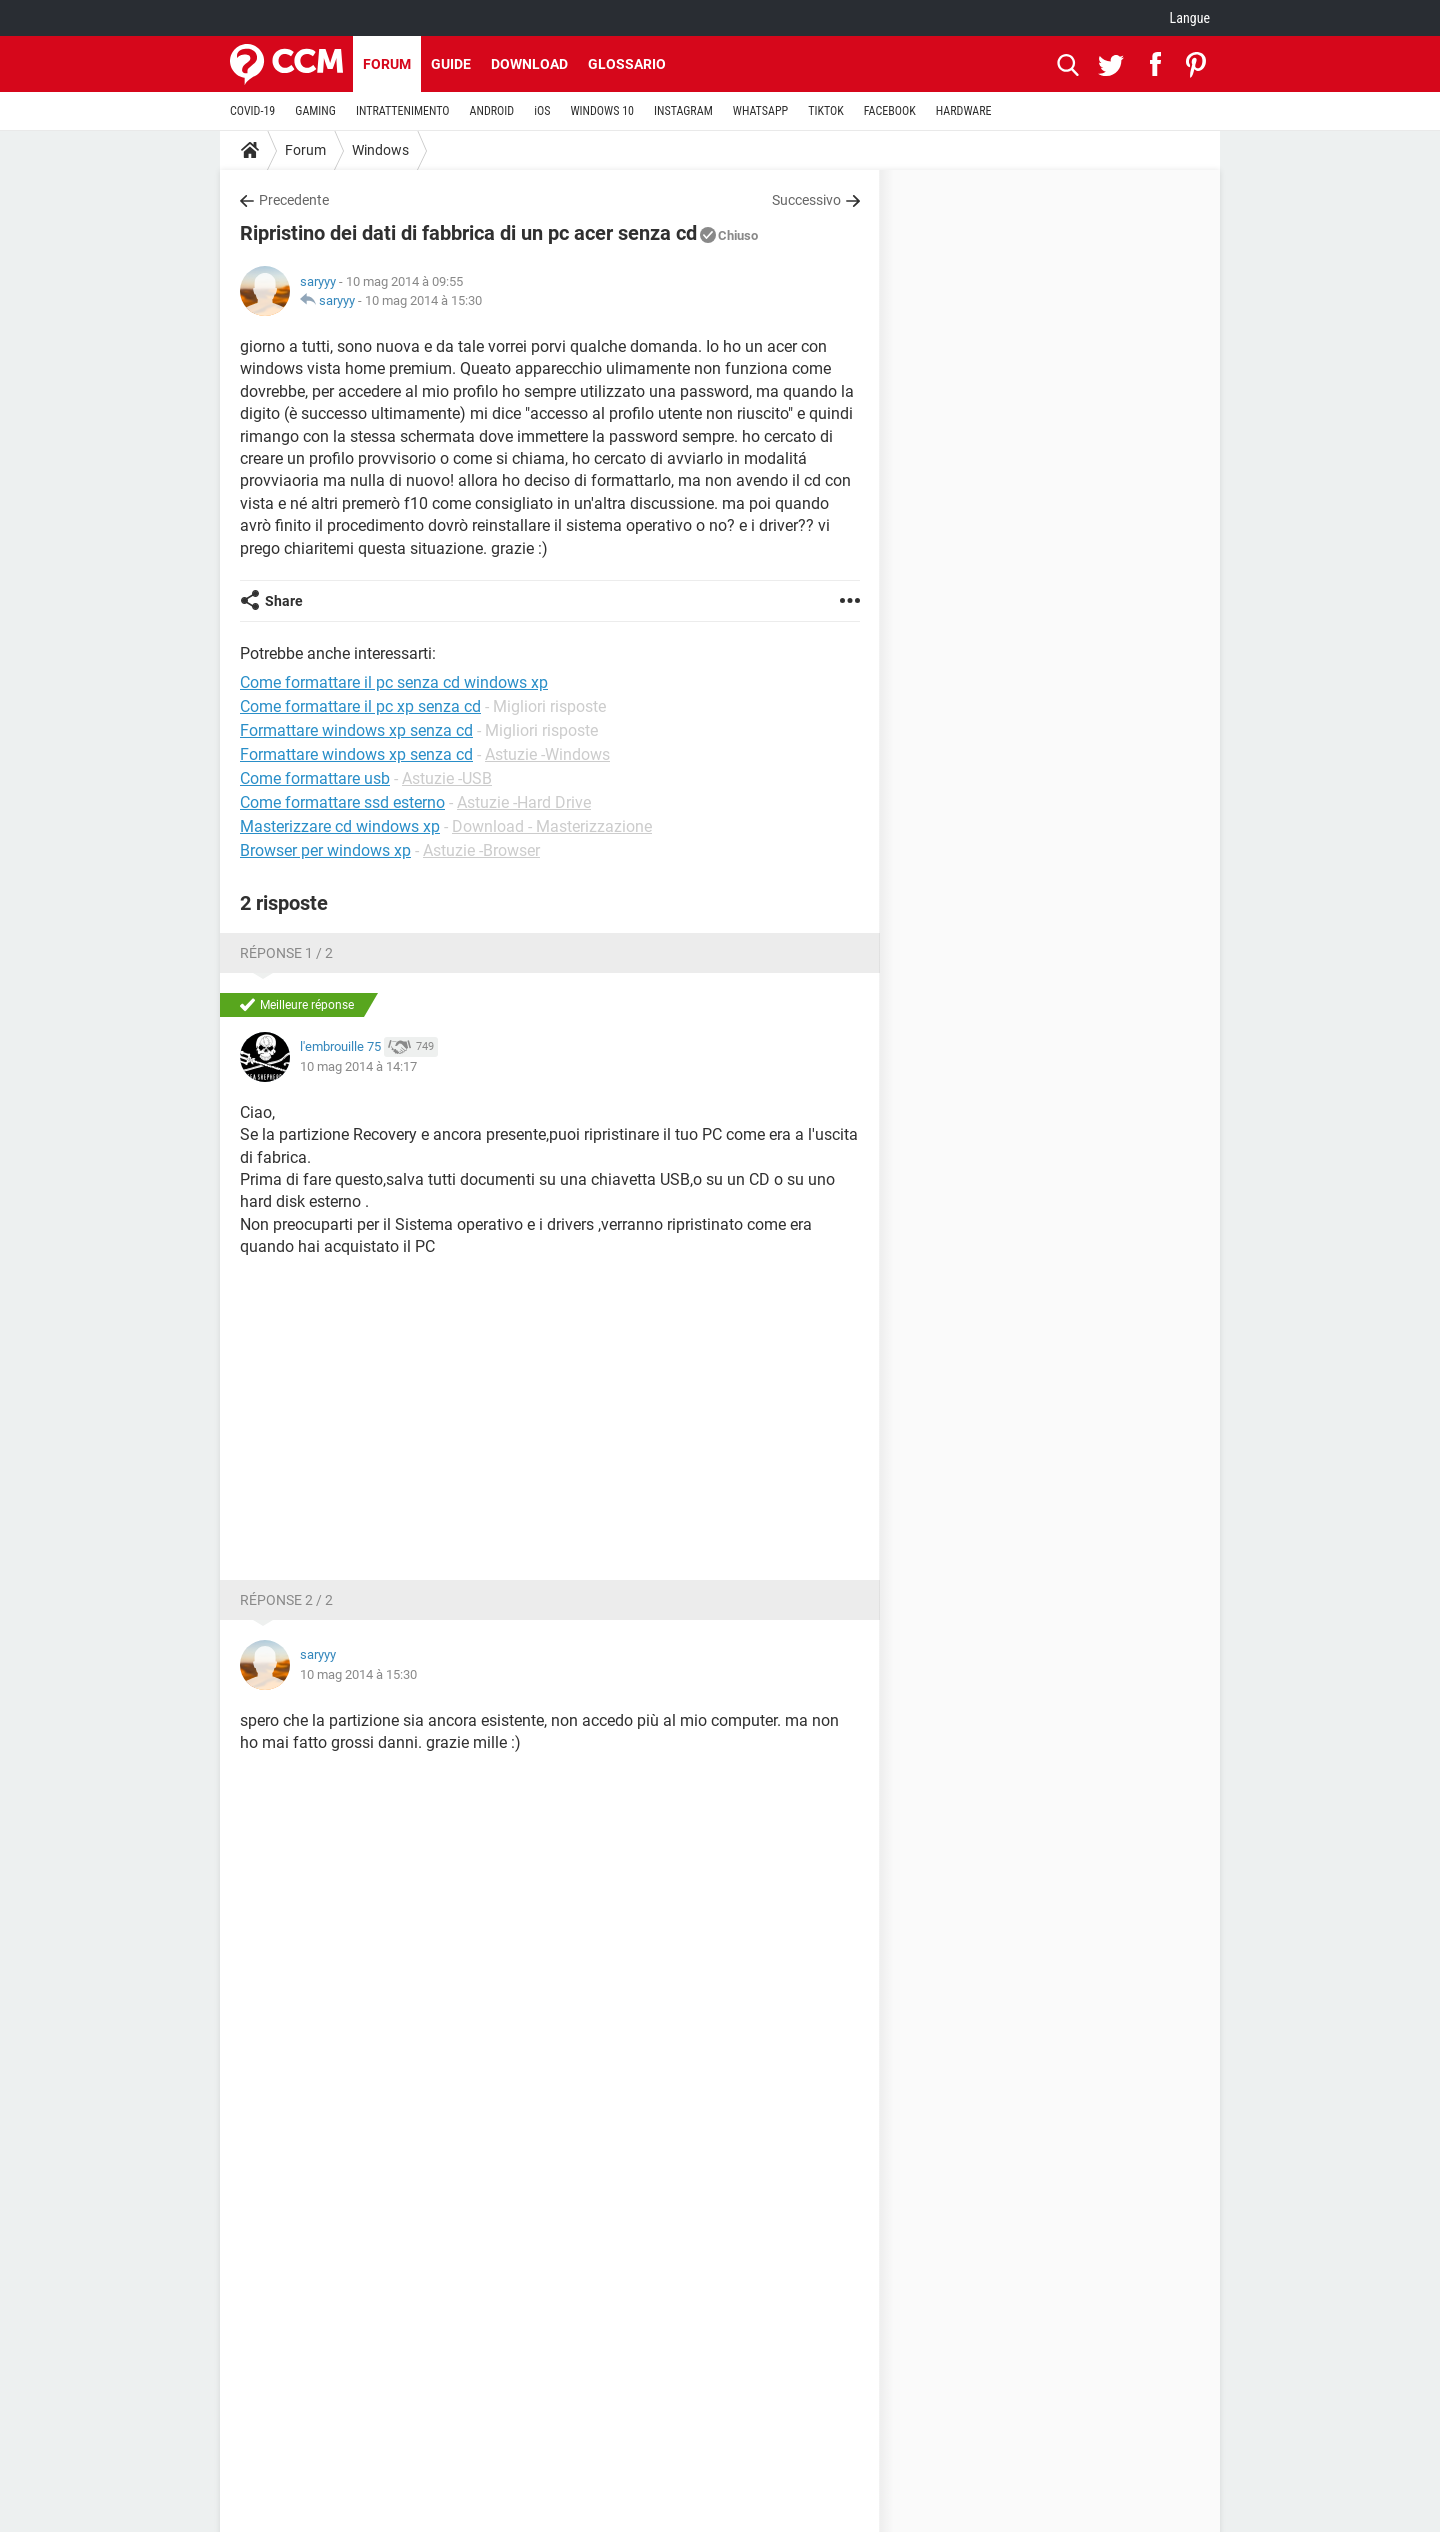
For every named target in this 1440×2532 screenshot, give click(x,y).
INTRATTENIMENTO (403, 111)
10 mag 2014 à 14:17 (358, 1066)
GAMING (315, 111)
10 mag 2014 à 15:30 (423, 300)
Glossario (627, 64)
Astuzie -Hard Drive (524, 802)
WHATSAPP (760, 111)
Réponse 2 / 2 (286, 1600)
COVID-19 (252, 111)
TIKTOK (826, 111)
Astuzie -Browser (481, 850)
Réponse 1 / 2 (286, 953)
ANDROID (492, 111)
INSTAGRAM (683, 111)
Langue (1190, 18)
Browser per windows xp (325, 850)
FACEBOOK (890, 111)
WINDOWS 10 (602, 111)
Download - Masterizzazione (552, 826)
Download (529, 64)
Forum (387, 64)
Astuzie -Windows (547, 754)
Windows (380, 150)
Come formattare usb (315, 778)
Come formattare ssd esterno (342, 802)
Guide (451, 64)
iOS (542, 111)
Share (284, 601)
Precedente (294, 200)
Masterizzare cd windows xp (340, 826)
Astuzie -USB (447, 778)
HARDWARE (964, 111)
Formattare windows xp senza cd (356, 754)
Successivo (806, 200)
